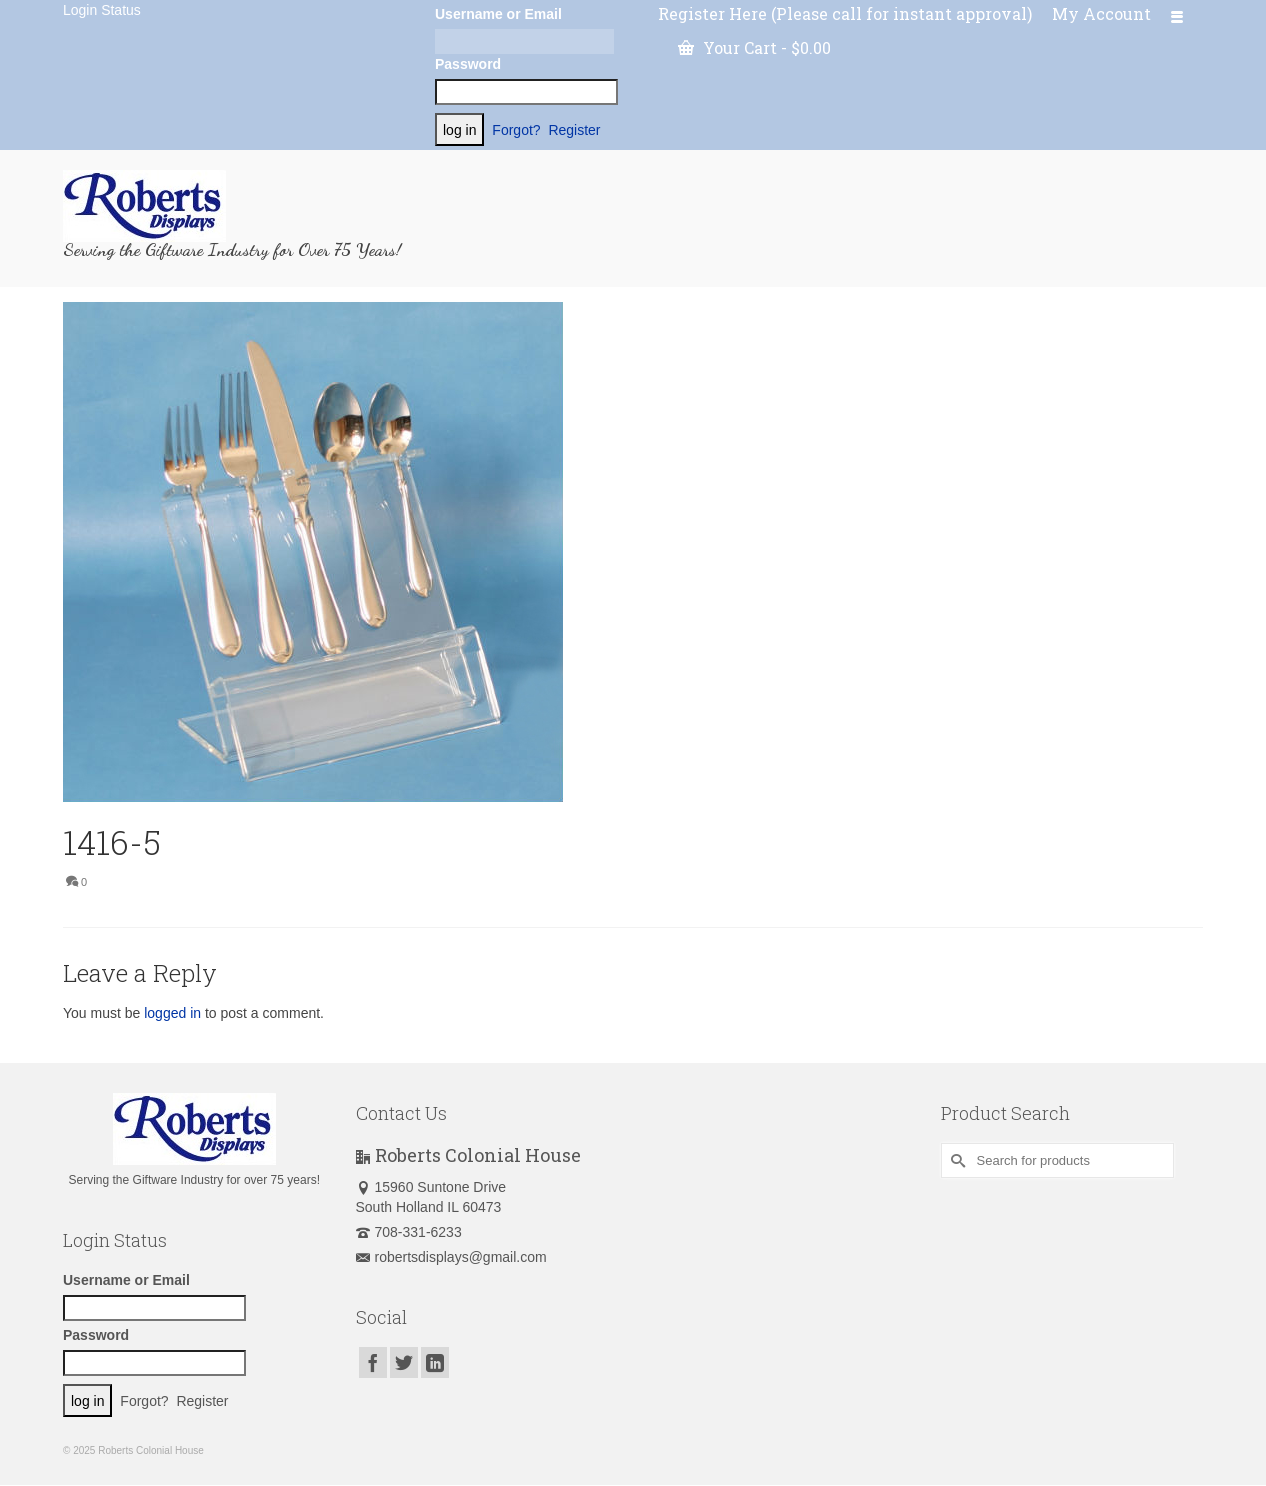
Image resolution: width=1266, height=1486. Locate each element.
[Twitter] (404, 1362)
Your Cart (754, 47)
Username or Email (498, 14)
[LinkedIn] (435, 1362)
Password (468, 64)
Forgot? (516, 130)
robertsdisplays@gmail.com (451, 1257)
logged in (172, 1013)
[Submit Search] (956, 1160)
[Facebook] (373, 1362)
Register (574, 130)
